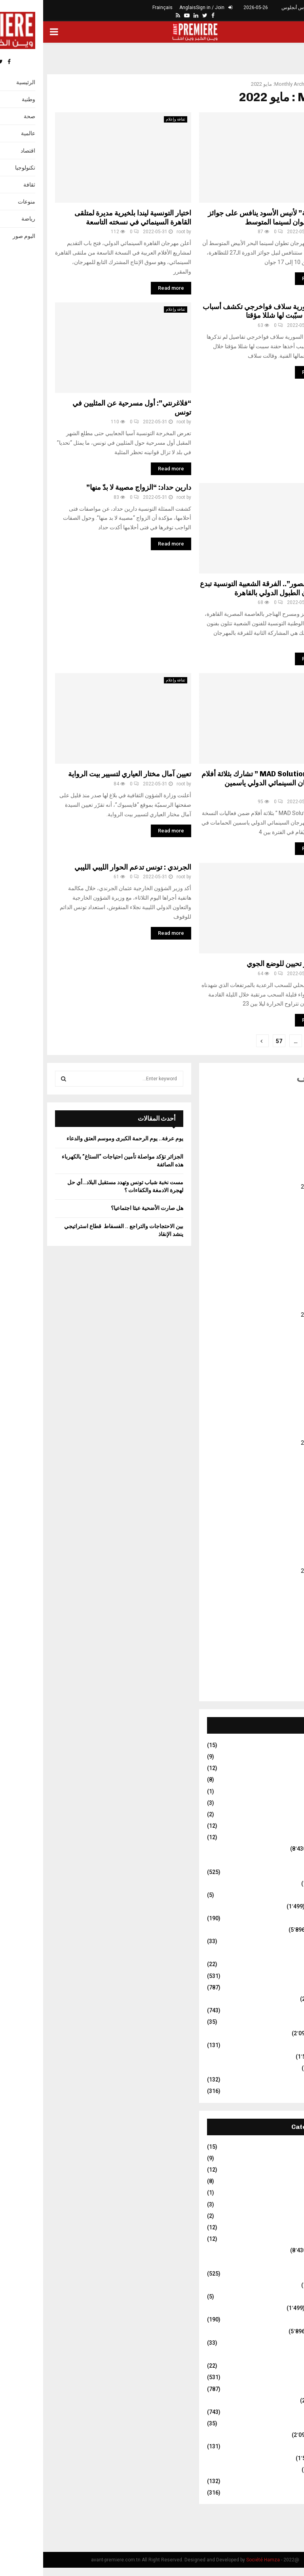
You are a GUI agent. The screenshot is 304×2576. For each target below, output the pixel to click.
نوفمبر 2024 (277, 1283)
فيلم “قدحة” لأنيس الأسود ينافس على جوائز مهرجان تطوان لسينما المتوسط (228, 217)
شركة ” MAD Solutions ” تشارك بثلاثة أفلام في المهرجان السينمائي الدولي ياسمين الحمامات (225, 783)
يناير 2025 (280, 1261)
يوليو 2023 (280, 1453)
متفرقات (282, 2056)
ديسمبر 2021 (277, 1656)
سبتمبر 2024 (277, 1304)
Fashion (281, 1756)
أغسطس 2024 (275, 1315)
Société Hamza (220, 2560)
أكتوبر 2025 (278, 1165)
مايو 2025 (280, 1218)
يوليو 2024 (280, 1325)
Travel (284, 1837)
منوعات (283, 2079)
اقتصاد (284, 1883)
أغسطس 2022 (275, 1571)
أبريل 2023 (279, 1485)
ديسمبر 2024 (277, 1272)
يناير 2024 (280, 1389)
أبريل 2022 (279, 1613)
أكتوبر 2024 (278, 1293)
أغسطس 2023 (275, 1443)
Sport (285, 1803)
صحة (286, 2010)
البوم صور (281, 1895)
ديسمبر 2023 (277, 1400)
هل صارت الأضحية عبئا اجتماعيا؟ (104, 1208)
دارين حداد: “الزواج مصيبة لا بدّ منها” (95, 487)
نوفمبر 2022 (277, 1539)
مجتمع (285, 2068)
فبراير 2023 (278, 1507)
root (137, 231)
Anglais (144, 7)
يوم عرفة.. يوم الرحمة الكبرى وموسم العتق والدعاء (81, 1138)
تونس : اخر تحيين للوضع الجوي (247, 963)
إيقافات (283, 1872)
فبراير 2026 (278, 1122)
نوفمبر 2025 (277, 1154)
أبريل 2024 (279, 1357)
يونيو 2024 (280, 1336)
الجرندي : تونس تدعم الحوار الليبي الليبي (89, 867)
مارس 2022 (278, 1624)
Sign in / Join (171, 7)
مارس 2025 (278, 1240)
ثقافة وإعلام (132, 119)
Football (281, 1779)
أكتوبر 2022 (278, 1549)
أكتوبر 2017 (278, 1688)
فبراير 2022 (278, 1635)
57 (236, 1041)
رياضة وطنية (278, 1987)
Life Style (280, 1791)
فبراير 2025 (278, 1250)
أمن (287, 1860)
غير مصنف (277, 870)
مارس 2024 (278, 1368)
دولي (286, 1952)
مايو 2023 (280, 1475)
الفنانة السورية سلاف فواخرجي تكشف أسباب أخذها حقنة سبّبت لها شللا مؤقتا (226, 311)
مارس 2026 (278, 1112)
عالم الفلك (280, 2022)
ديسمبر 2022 (277, 1528)
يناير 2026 (280, 1133)
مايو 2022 (280, 1603)
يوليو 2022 (280, 1581)
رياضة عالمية (277, 1976)
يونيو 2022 (280, 1592)
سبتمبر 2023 (277, 1432)
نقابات (285, 2091)
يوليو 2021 (280, 1677)
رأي (287, 1964)
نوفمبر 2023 (277, 1411)
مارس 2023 (278, 1496)
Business (280, 1745)
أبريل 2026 (279, 1101)
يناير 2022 (280, 1645)
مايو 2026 (280, 1090)
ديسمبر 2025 (277, 1144)
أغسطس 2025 (275, 1186)
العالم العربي (277, 1906)
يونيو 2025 (280, 1208)
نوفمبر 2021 (277, 1667)
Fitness (282, 1768)
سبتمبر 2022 (277, 1560)
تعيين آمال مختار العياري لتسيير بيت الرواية (86, 774)
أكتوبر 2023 (278, 1421)
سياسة (284, 1999)
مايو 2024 (280, 1347)
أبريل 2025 (279, 1229)
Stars (285, 1814)
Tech (286, 1826)
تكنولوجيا (282, 1918)
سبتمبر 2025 (277, 1176)
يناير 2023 (280, 1517)
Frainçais (119, 7)
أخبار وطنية (279, 1849)
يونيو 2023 (280, 1464)
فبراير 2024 (278, 1379)
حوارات (283, 1941)
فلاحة (285, 2045)
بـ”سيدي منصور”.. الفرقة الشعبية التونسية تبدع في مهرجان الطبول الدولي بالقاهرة (224, 588)
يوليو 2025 (280, 1197)
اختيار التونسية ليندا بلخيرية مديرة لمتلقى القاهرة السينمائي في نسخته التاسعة (89, 217)
